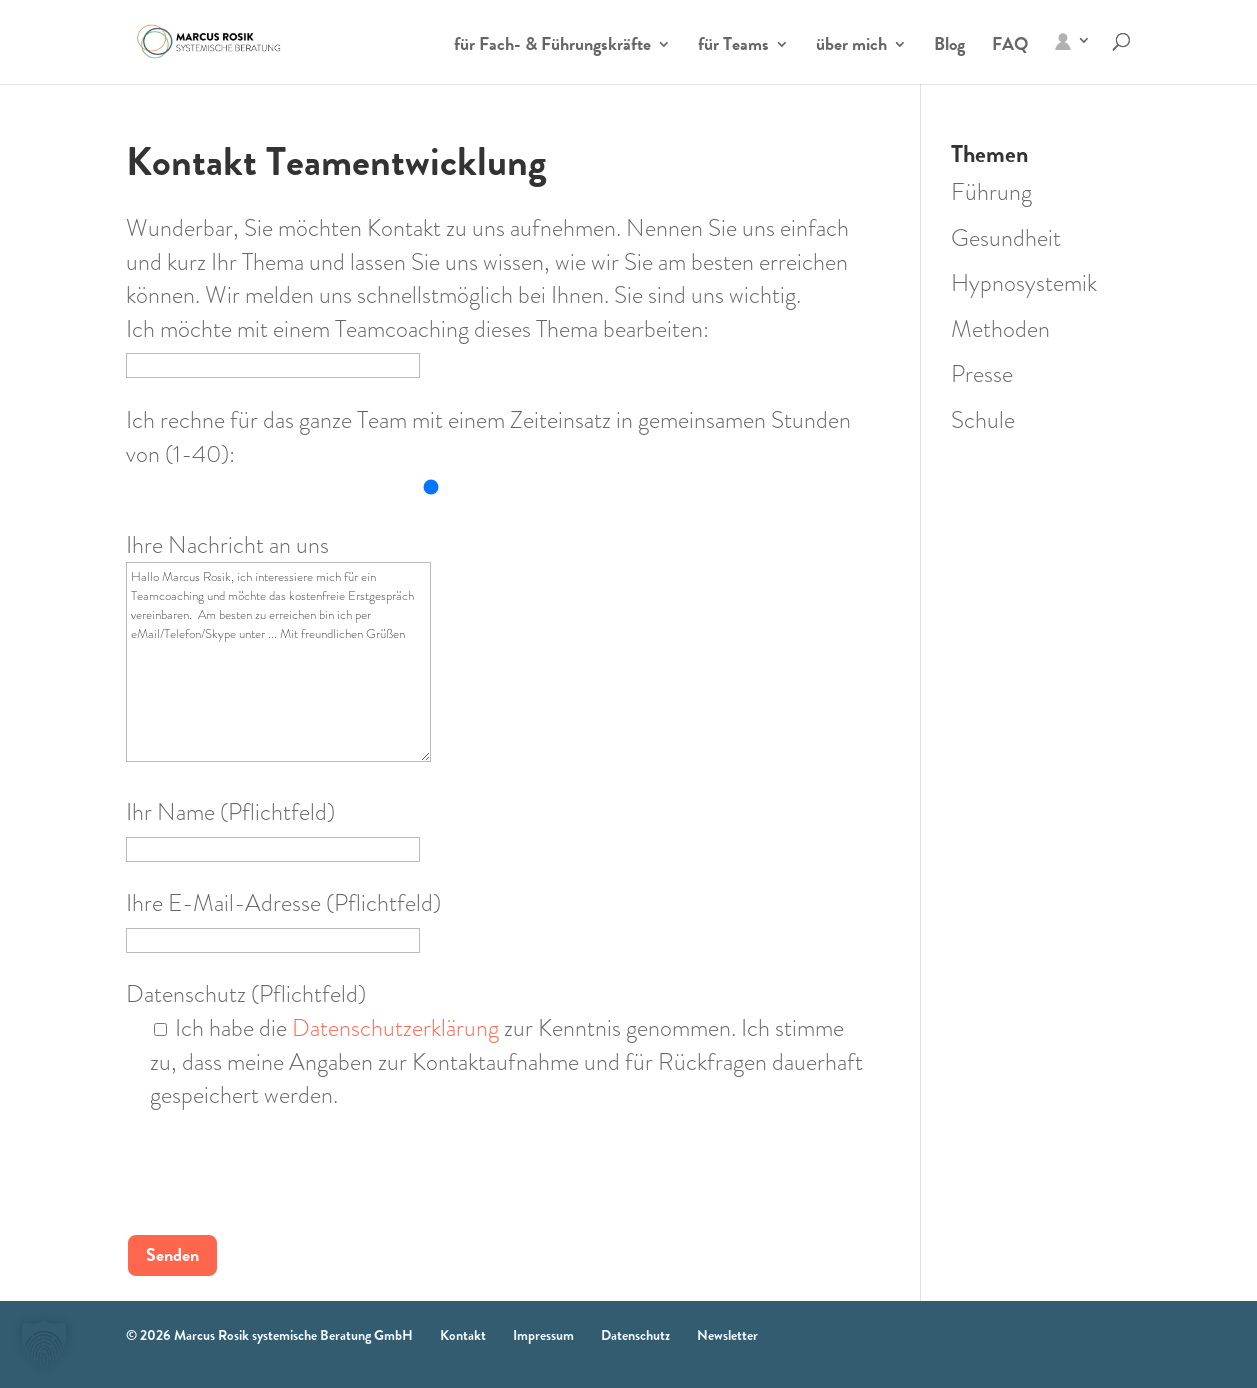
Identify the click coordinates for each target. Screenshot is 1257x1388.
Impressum (543, 1335)
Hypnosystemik (1024, 283)
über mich (851, 47)
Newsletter (727, 1335)
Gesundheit (1006, 238)
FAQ (1010, 47)
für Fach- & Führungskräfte (552, 47)
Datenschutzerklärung (395, 1028)
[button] (44, 1344)
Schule (983, 420)
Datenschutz (635, 1335)
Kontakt (463, 1335)
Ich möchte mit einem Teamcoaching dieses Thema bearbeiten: (417, 346)
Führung (991, 192)
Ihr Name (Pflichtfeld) (273, 829)
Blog (949, 47)
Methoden (1000, 329)
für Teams (733, 47)
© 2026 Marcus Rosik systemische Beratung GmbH (269, 1335)
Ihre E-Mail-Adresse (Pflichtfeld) (283, 920)
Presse (982, 374)
